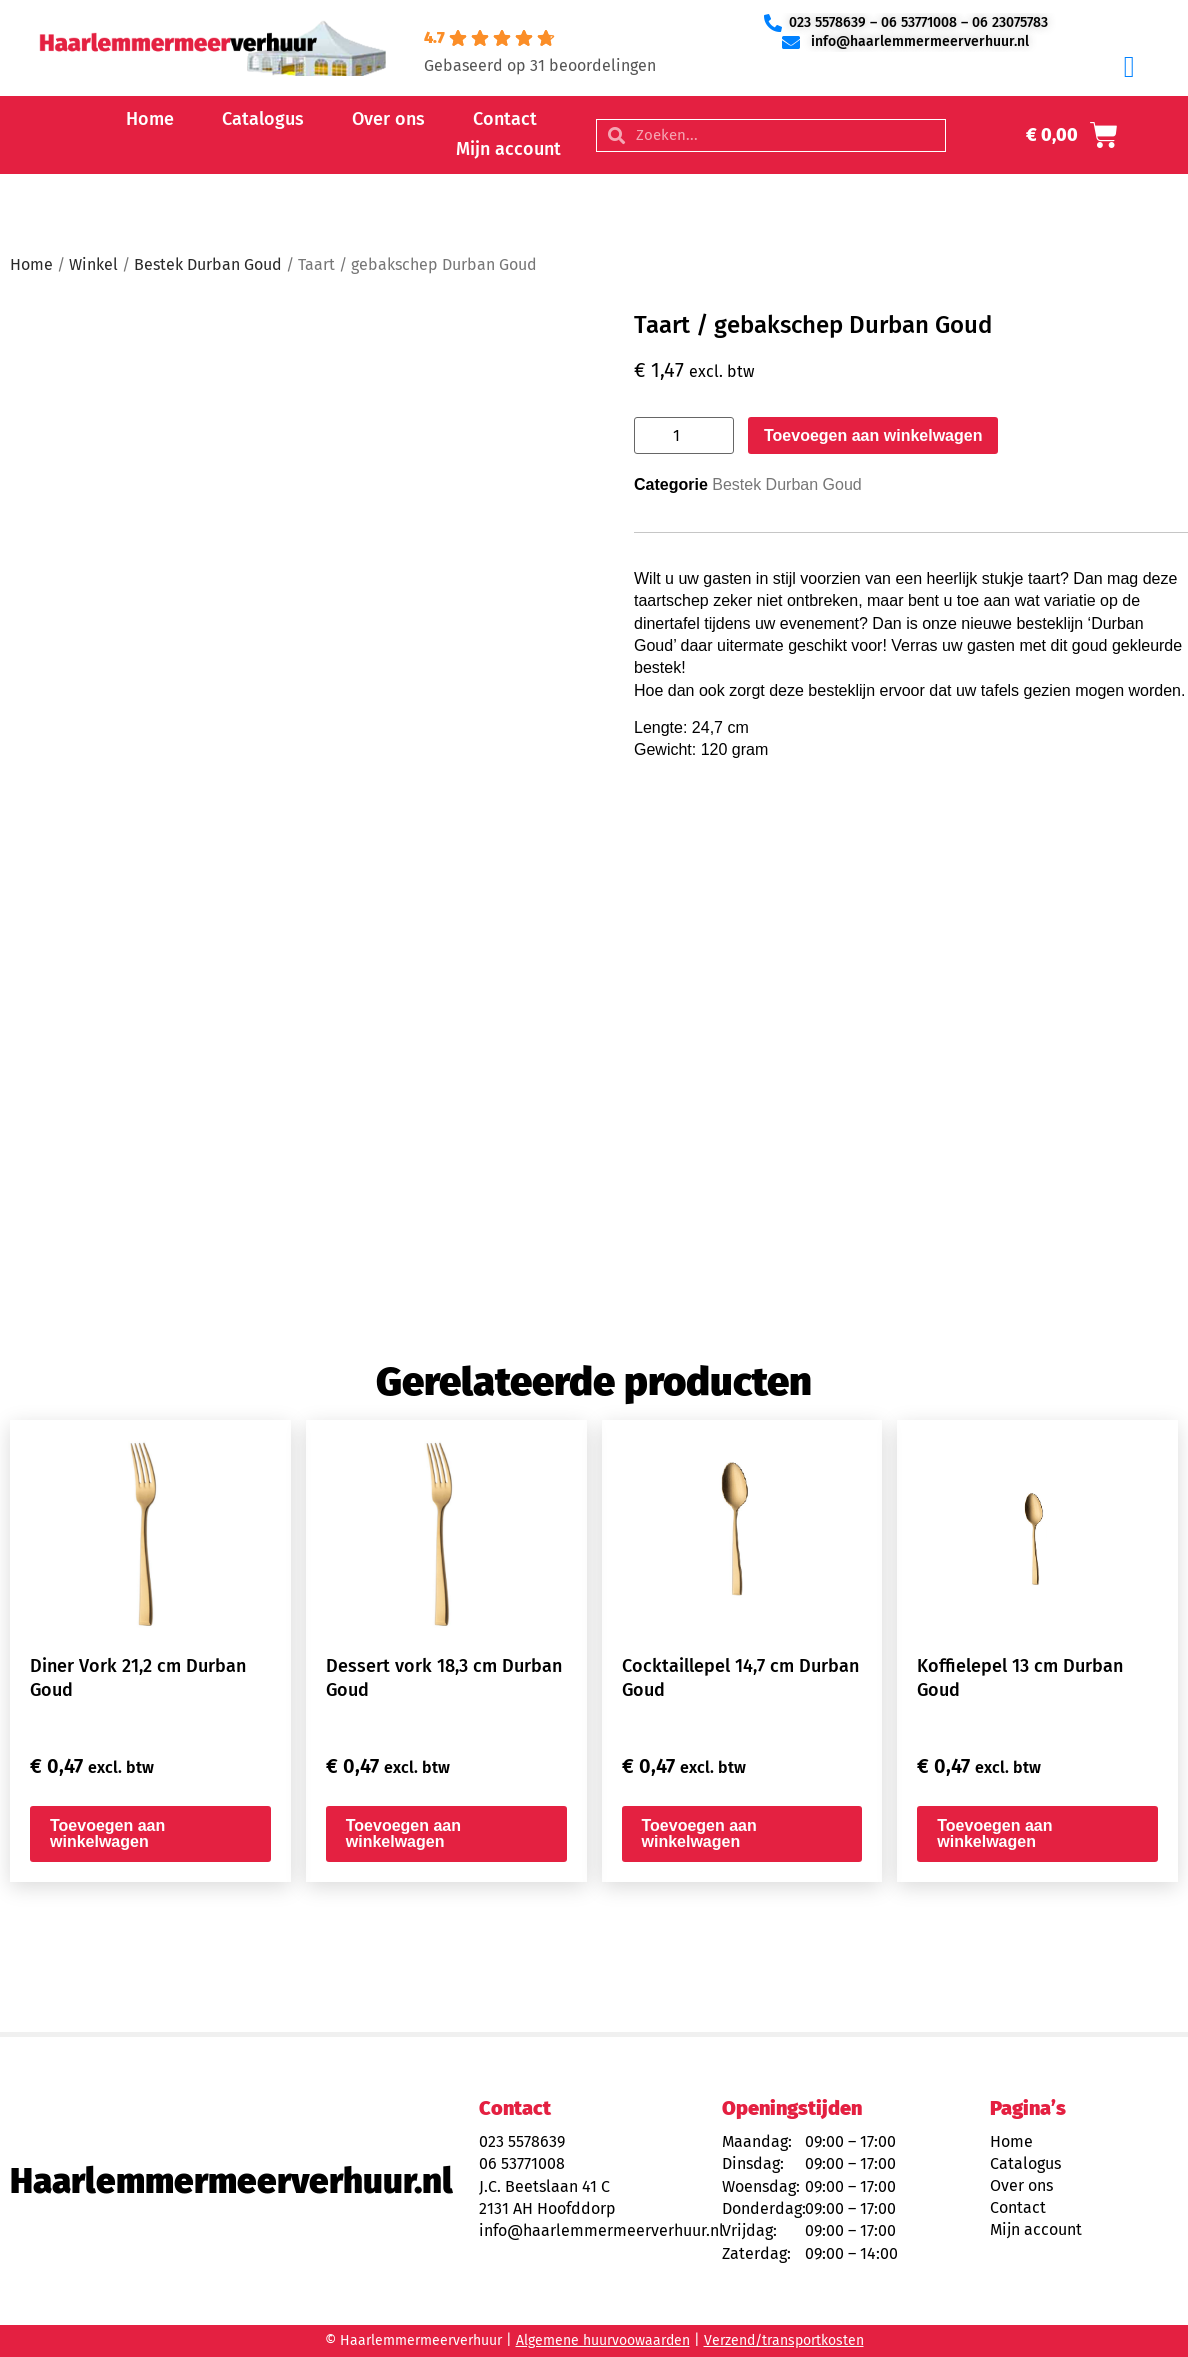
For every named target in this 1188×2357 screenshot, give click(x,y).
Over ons (388, 119)
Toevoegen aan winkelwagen (873, 435)
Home (150, 119)
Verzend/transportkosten (784, 2340)
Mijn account (508, 149)
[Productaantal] (684, 435)
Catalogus (263, 119)
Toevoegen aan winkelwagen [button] (107, 1833)
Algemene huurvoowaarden (603, 2340)
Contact (505, 119)
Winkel (93, 264)
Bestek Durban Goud (208, 264)
